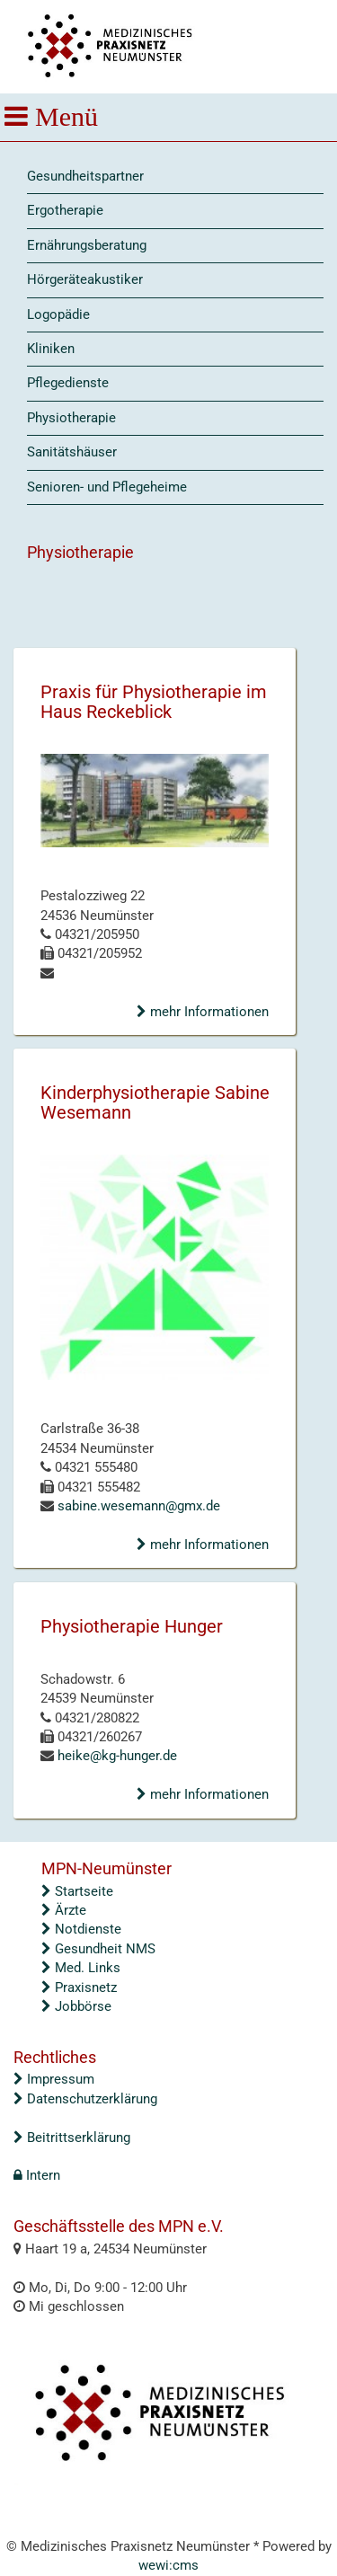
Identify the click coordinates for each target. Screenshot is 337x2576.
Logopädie (58, 314)
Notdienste (81, 1929)
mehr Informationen (203, 1012)
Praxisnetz (79, 1987)
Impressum (53, 2079)
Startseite (77, 1891)
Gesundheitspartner (85, 176)
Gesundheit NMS (98, 1949)
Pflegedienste (68, 383)
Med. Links (80, 1968)
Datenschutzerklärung (85, 2099)
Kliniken (51, 349)
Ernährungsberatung (86, 245)
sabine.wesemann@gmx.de (137, 1506)
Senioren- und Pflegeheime (107, 487)
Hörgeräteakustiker (85, 279)
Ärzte (63, 1910)
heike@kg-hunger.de (115, 1756)
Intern (36, 2175)
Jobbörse (76, 2006)
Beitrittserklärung (71, 2137)
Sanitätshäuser (72, 452)
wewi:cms (168, 2565)
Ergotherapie (65, 210)
